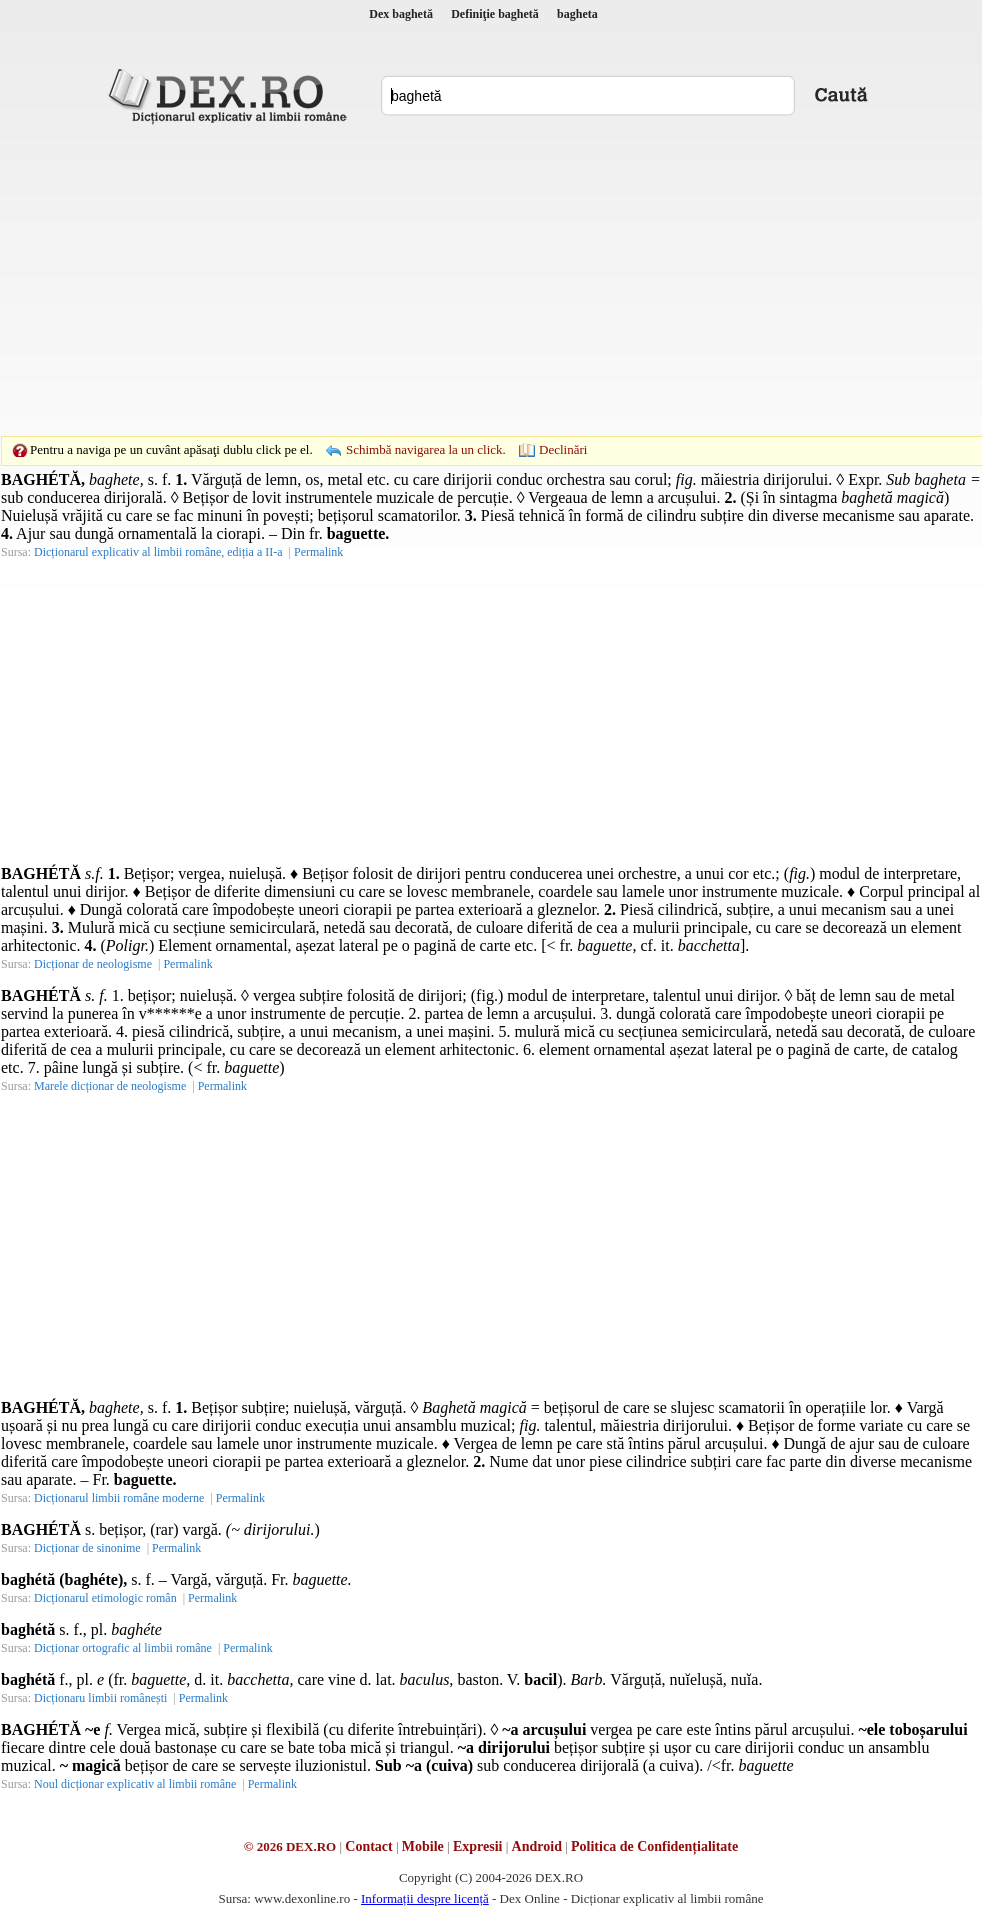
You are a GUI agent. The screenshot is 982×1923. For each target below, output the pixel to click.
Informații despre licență (425, 1898)
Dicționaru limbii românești (100, 1698)
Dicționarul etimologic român (105, 1598)
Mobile (423, 1846)
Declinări (563, 449)
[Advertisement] (460, 280)
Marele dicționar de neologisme (110, 1086)
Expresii (478, 1846)
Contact (368, 1846)
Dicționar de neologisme (93, 964)
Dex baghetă (401, 14)
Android (537, 1846)
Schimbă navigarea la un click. (426, 449)
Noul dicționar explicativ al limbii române (135, 1784)
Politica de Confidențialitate (654, 1846)
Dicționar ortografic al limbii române (123, 1648)
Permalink (318, 552)
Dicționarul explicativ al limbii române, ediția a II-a (158, 552)
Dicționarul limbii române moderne (119, 1498)
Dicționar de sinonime (87, 1548)
